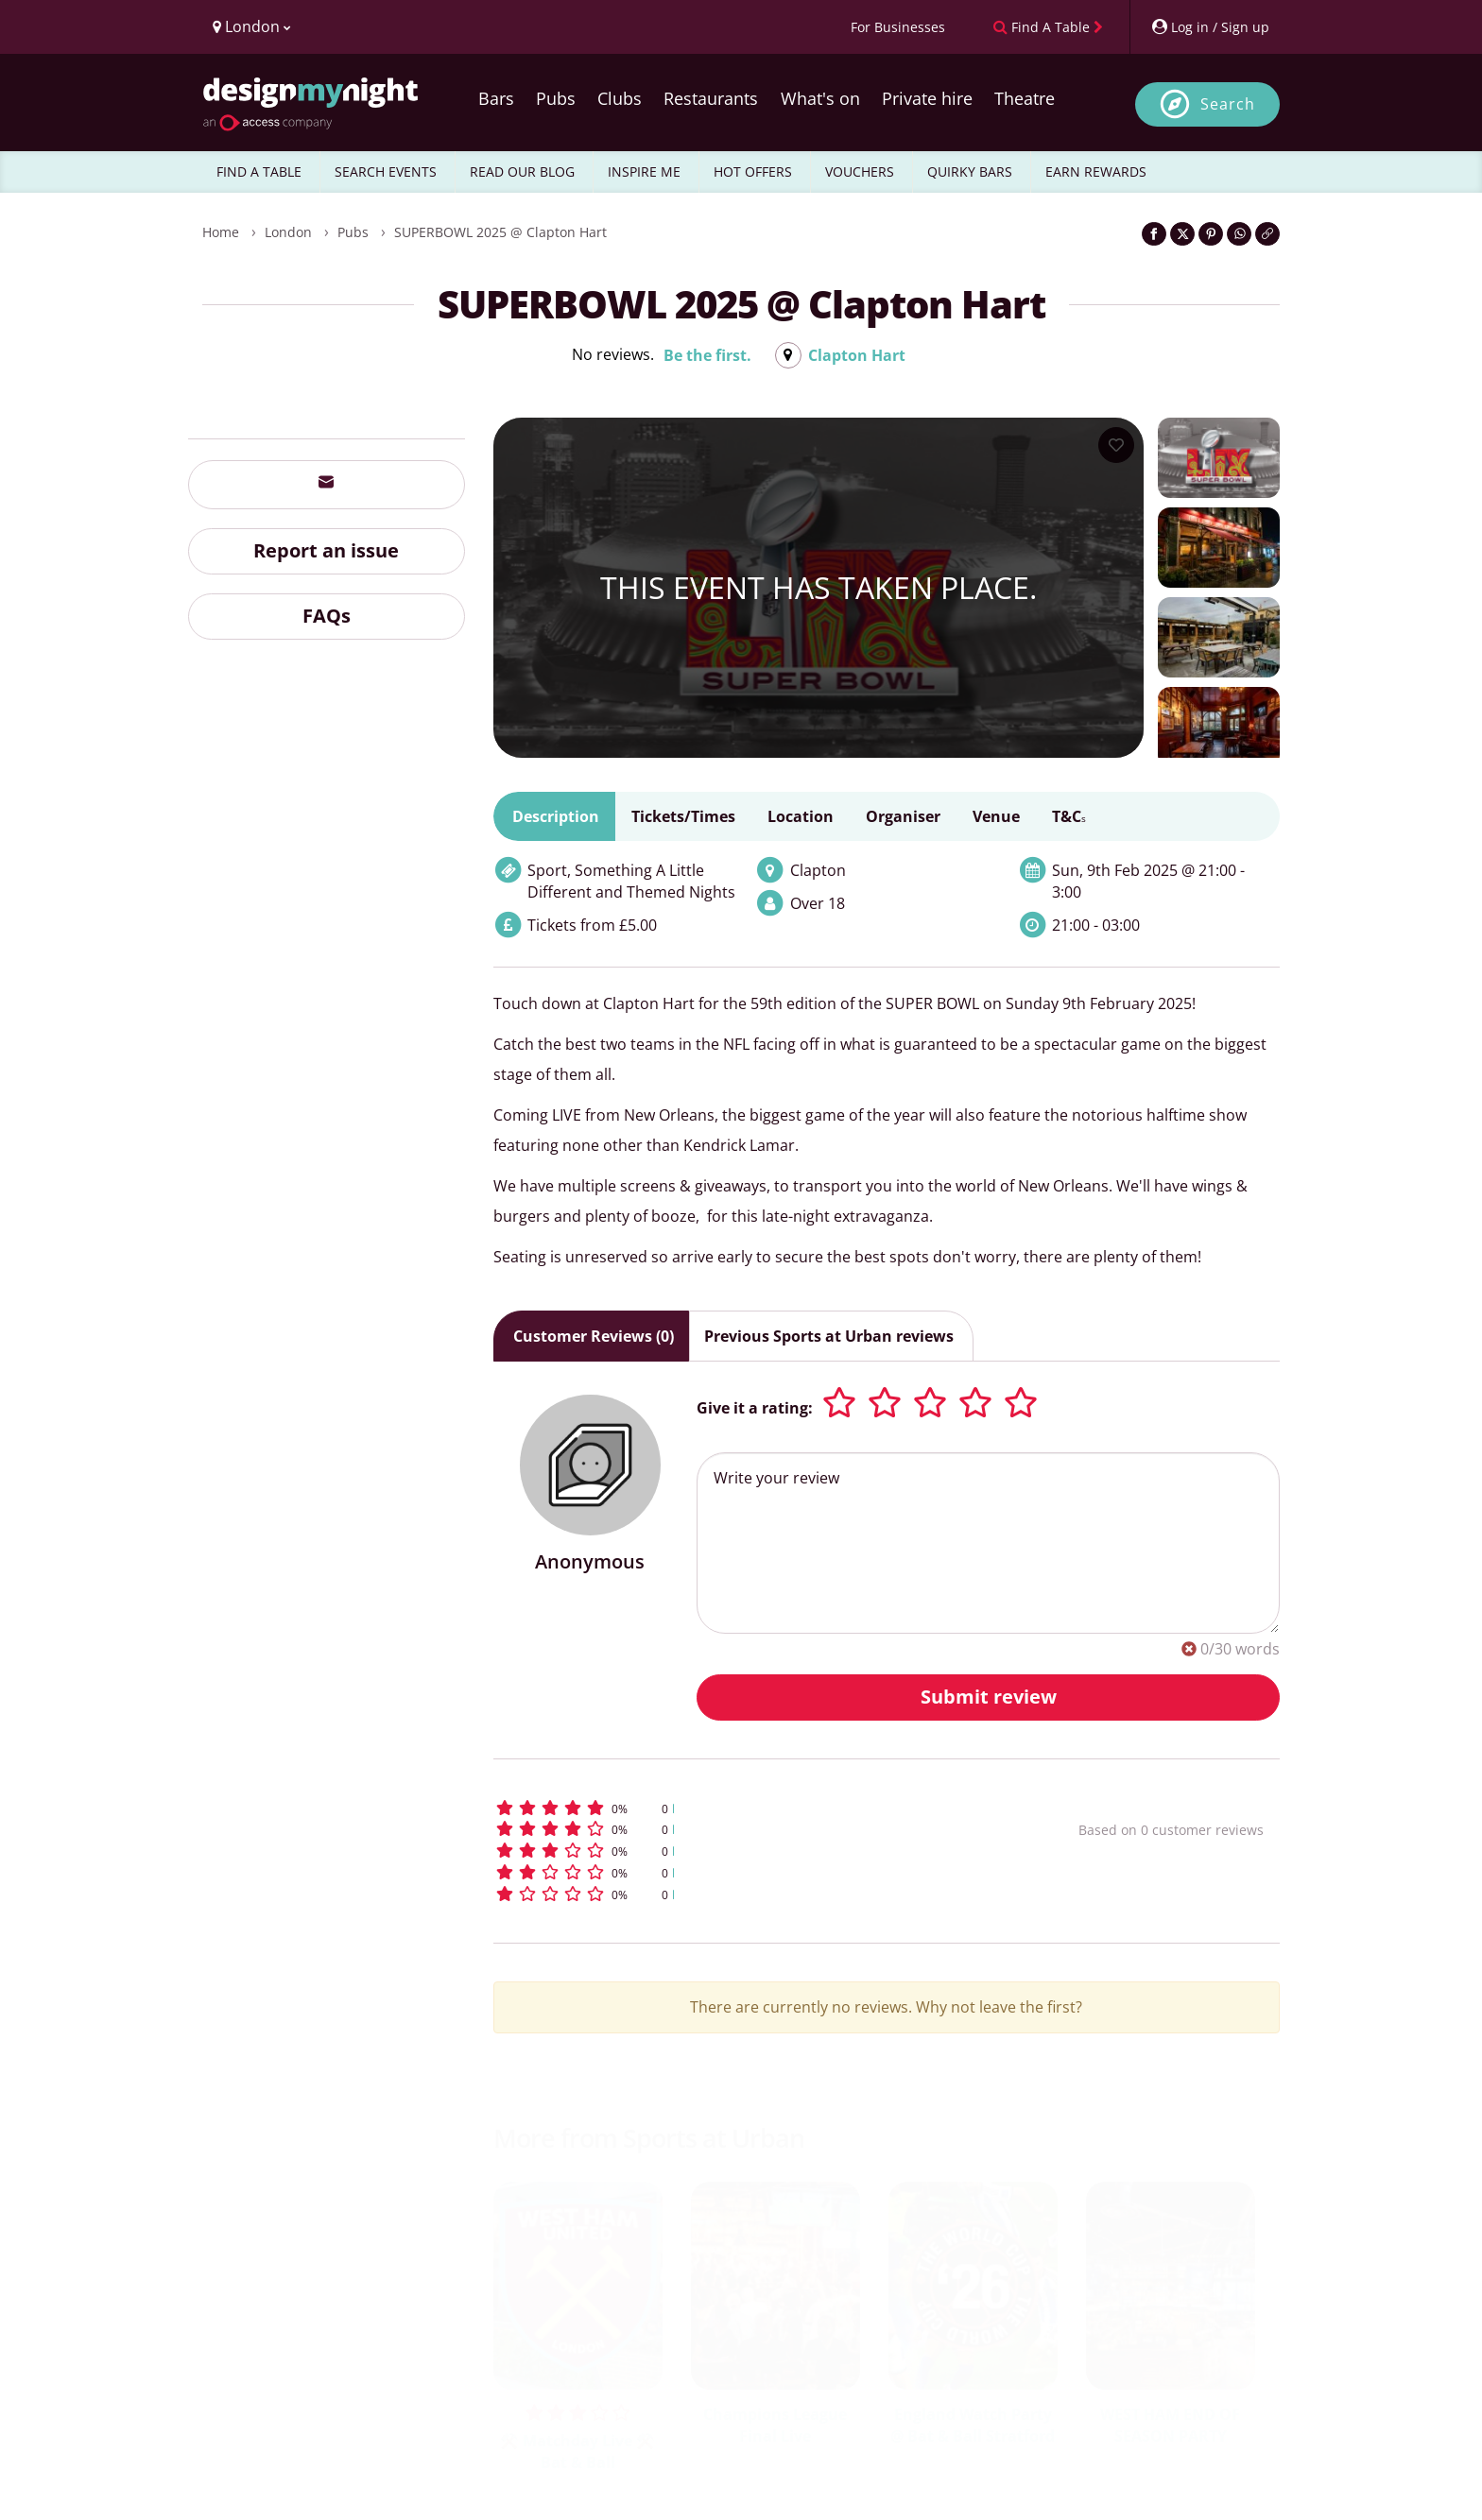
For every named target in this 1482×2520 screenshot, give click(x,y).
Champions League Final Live (775, 2425)
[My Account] (1210, 26)
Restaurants (710, 98)
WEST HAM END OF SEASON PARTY (1170, 2425)
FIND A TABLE (259, 171)
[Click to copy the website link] (1267, 234)
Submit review (989, 1696)
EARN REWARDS (1095, 171)
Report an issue (326, 550)
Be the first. (707, 355)
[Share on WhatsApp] (1239, 234)
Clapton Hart (856, 355)
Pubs (556, 98)
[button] (750, 1808)
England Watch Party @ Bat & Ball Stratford (972, 2425)
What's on (820, 98)
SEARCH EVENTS (386, 171)
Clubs (619, 98)
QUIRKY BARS (969, 171)
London (288, 232)
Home (220, 232)
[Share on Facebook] (1154, 234)
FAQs (326, 615)
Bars (496, 98)
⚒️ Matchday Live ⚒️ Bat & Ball (577, 2451)
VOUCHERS (859, 171)
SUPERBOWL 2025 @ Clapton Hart (500, 232)
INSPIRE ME (644, 171)
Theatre (1024, 98)
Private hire (927, 98)
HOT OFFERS (753, 171)
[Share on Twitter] (1182, 234)
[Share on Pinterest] (1210, 234)
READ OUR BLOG (522, 171)
